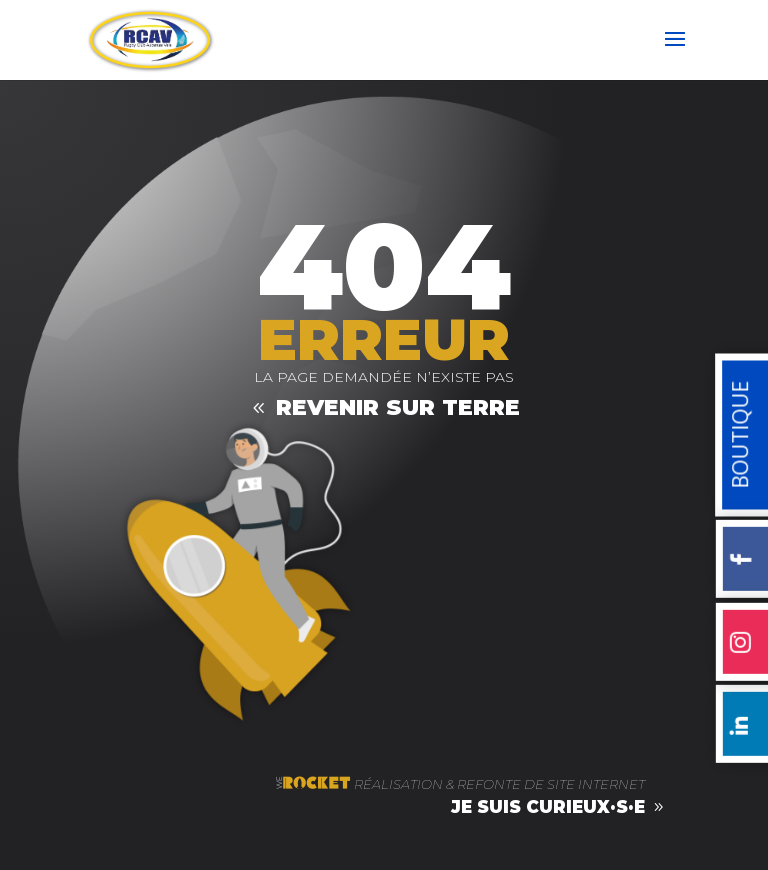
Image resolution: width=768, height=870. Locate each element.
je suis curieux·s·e (548, 807)
